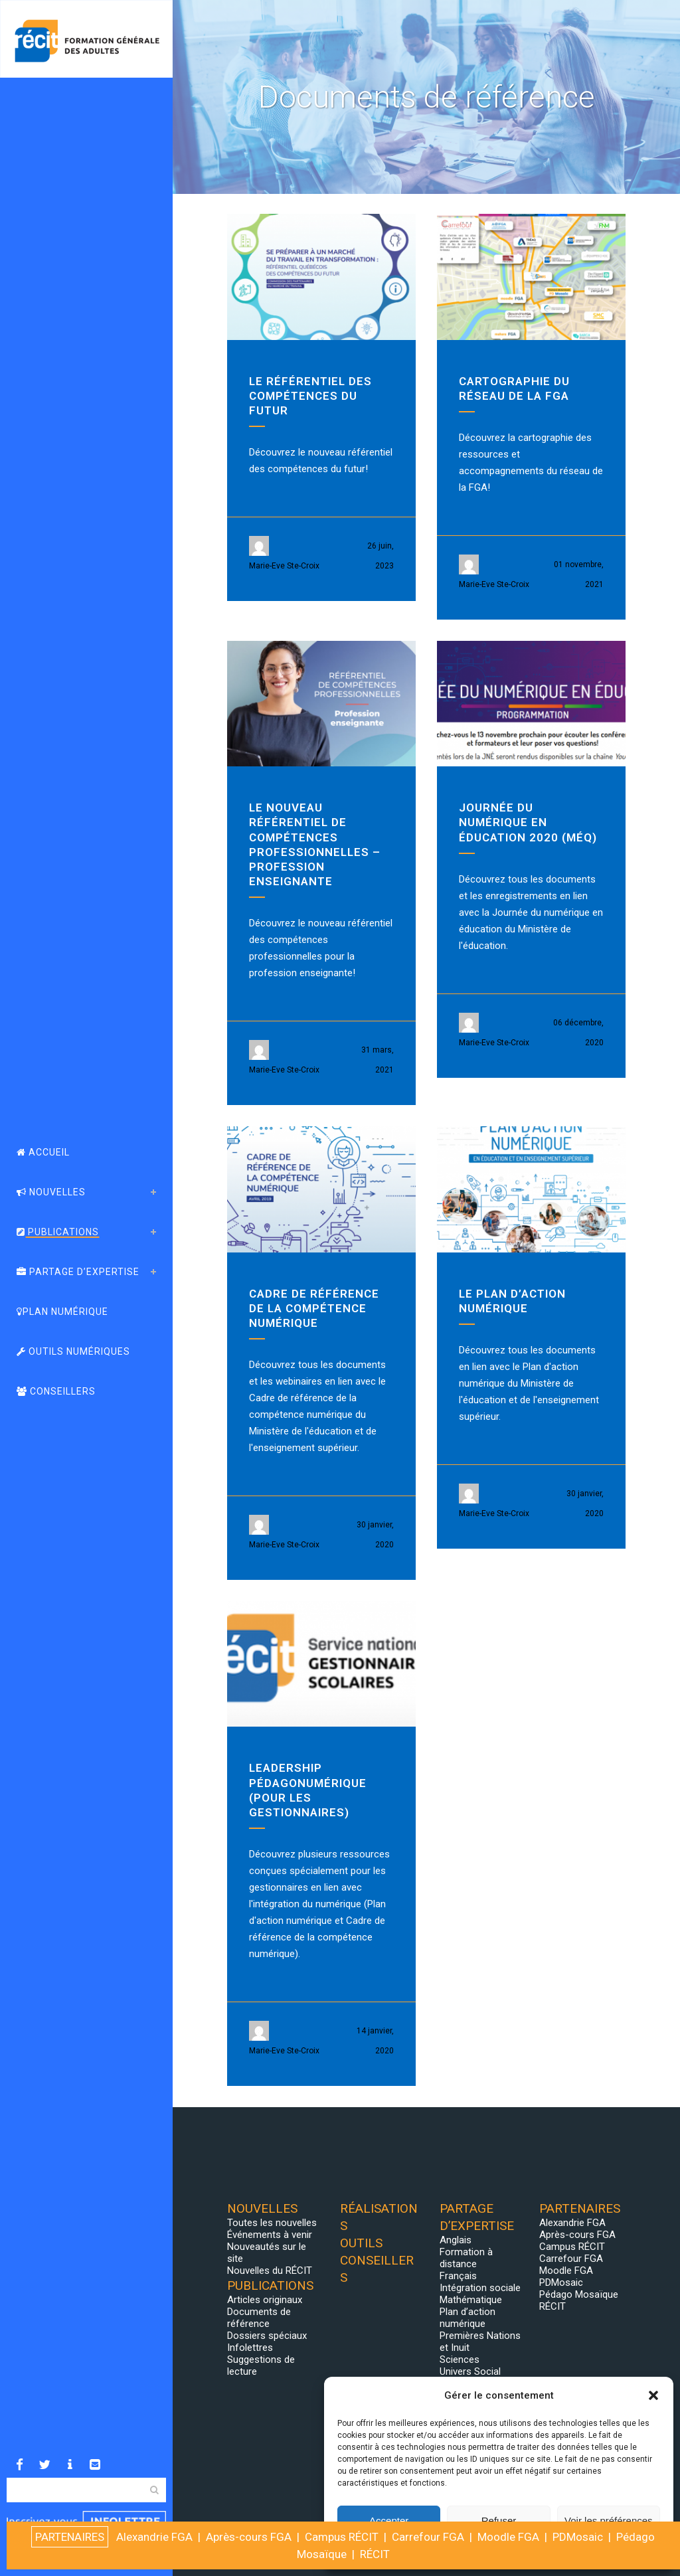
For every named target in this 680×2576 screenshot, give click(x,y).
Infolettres (250, 2348)
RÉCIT (552, 2306)
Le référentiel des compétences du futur (310, 396)
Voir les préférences (608, 2520)
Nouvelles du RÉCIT (269, 2270)
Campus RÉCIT (572, 2247)
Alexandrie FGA (572, 2223)
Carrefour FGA (571, 2259)
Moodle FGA (566, 2270)
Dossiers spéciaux (267, 2336)
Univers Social (470, 2371)
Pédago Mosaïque (578, 2294)
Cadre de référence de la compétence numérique (314, 1308)
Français (458, 2276)
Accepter (388, 2520)
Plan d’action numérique (467, 2318)
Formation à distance (466, 2258)
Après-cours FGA (577, 2235)
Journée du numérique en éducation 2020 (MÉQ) (528, 822)
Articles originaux (264, 2300)
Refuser (499, 2520)
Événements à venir (269, 2235)
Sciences (459, 2359)
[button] (653, 2395)
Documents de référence (259, 2318)
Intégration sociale (480, 2288)
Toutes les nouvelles (272, 2223)
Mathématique (471, 2300)
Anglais (455, 2240)
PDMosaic (561, 2282)
